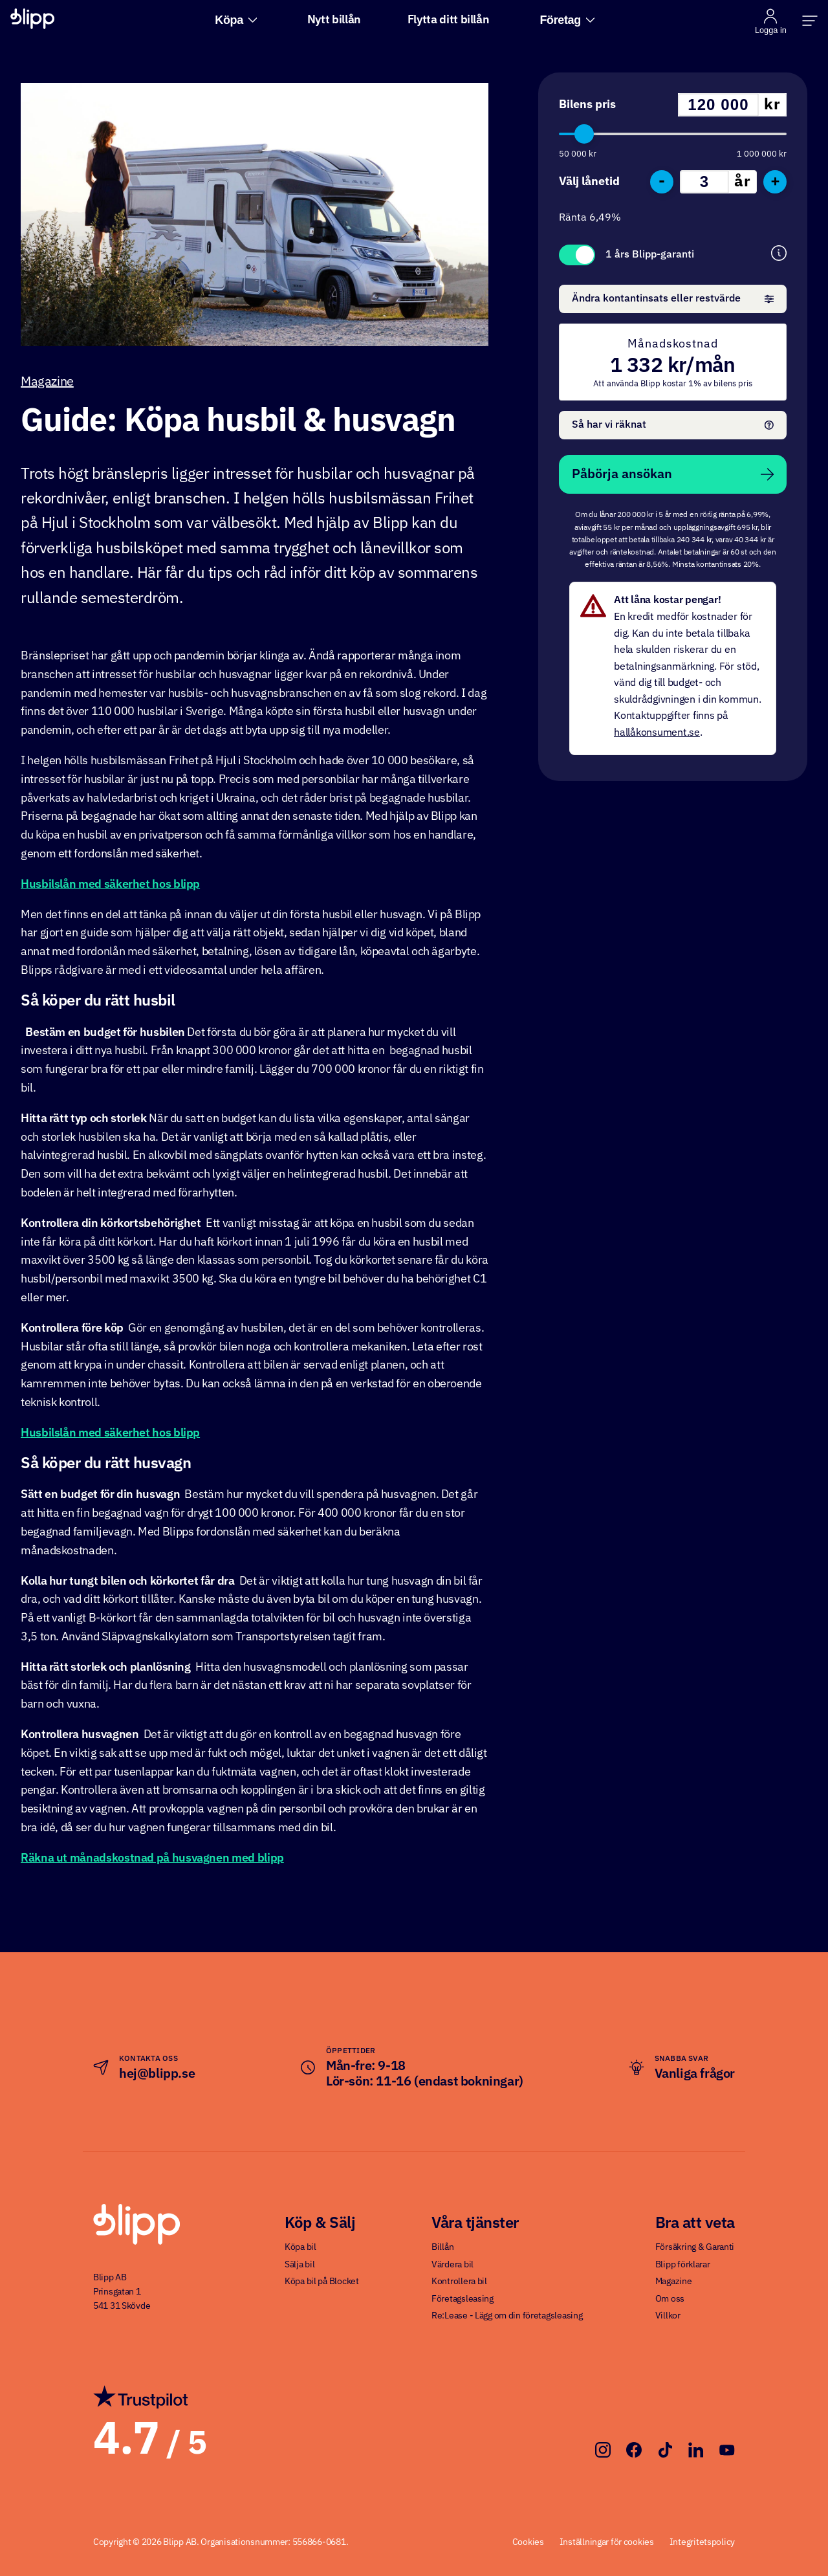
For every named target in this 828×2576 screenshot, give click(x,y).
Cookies (528, 2542)
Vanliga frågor (695, 2073)
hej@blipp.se (157, 2073)
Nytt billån (334, 20)
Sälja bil (299, 2264)
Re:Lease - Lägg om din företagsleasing (506, 2315)
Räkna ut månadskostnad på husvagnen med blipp (152, 1858)
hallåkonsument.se (657, 733)
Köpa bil (300, 2247)
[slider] (584, 134)
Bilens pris (587, 105)
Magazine (47, 381)
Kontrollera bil (459, 2281)
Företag (566, 20)
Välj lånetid (589, 182)
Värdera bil (452, 2264)
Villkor (668, 2315)
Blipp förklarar (682, 2264)
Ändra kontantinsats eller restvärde (673, 299)
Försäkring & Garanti (694, 2247)
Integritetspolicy (702, 2542)
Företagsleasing (462, 2299)
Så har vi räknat (673, 425)
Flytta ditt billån (449, 20)
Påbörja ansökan (673, 474)
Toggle (577, 255)
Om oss (669, 2299)
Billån (442, 2247)
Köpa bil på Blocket (322, 2281)
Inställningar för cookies (607, 2542)
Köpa (236, 20)
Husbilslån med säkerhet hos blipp (110, 884)
